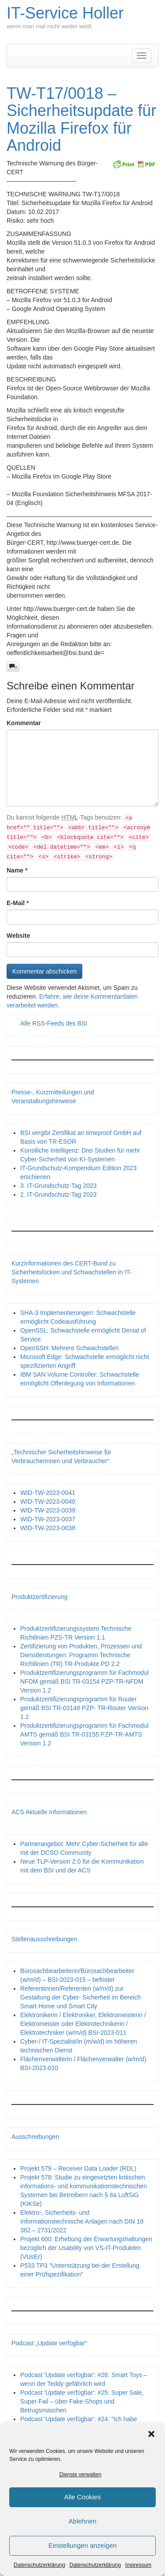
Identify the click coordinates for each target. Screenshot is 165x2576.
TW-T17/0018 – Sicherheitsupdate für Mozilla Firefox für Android (81, 119)
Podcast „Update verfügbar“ (49, 2343)
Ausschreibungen (35, 2136)
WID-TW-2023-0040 (47, 1501)
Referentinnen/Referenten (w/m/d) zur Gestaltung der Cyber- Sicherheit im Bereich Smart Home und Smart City (80, 1997)
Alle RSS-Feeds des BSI (54, 1023)
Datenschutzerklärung (39, 2565)
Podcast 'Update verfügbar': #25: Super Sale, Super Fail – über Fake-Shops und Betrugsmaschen (81, 2401)
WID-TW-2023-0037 (47, 1519)
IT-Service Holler (65, 13)
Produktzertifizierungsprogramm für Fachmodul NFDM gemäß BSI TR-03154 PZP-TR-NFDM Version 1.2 (84, 1681)
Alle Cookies (82, 2497)
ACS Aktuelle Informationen (49, 1812)
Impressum (138, 2565)
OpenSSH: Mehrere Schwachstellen (69, 1348)
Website (18, 935)
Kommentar (24, 722)
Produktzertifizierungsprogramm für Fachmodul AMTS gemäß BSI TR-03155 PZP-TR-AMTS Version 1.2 (84, 1734)
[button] (151, 2434)
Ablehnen (82, 2521)
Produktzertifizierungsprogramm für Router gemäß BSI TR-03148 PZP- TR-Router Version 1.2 (84, 1708)
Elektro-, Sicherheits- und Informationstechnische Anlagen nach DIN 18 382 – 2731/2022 (81, 2221)
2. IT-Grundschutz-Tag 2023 (58, 1194)
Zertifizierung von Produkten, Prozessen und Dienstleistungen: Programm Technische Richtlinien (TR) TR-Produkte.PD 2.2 (81, 1655)
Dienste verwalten (80, 2474)
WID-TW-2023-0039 (47, 1510)
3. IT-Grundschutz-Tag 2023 (58, 1185)
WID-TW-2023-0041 (47, 1492)
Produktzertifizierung (39, 1596)
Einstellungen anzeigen (82, 2545)
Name (17, 870)
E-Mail (18, 902)
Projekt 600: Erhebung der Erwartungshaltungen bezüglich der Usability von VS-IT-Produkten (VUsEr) (86, 2247)
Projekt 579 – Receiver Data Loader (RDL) (78, 2168)
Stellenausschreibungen (44, 1939)
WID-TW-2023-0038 (47, 1527)
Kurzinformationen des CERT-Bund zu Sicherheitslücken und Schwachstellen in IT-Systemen (71, 1272)
